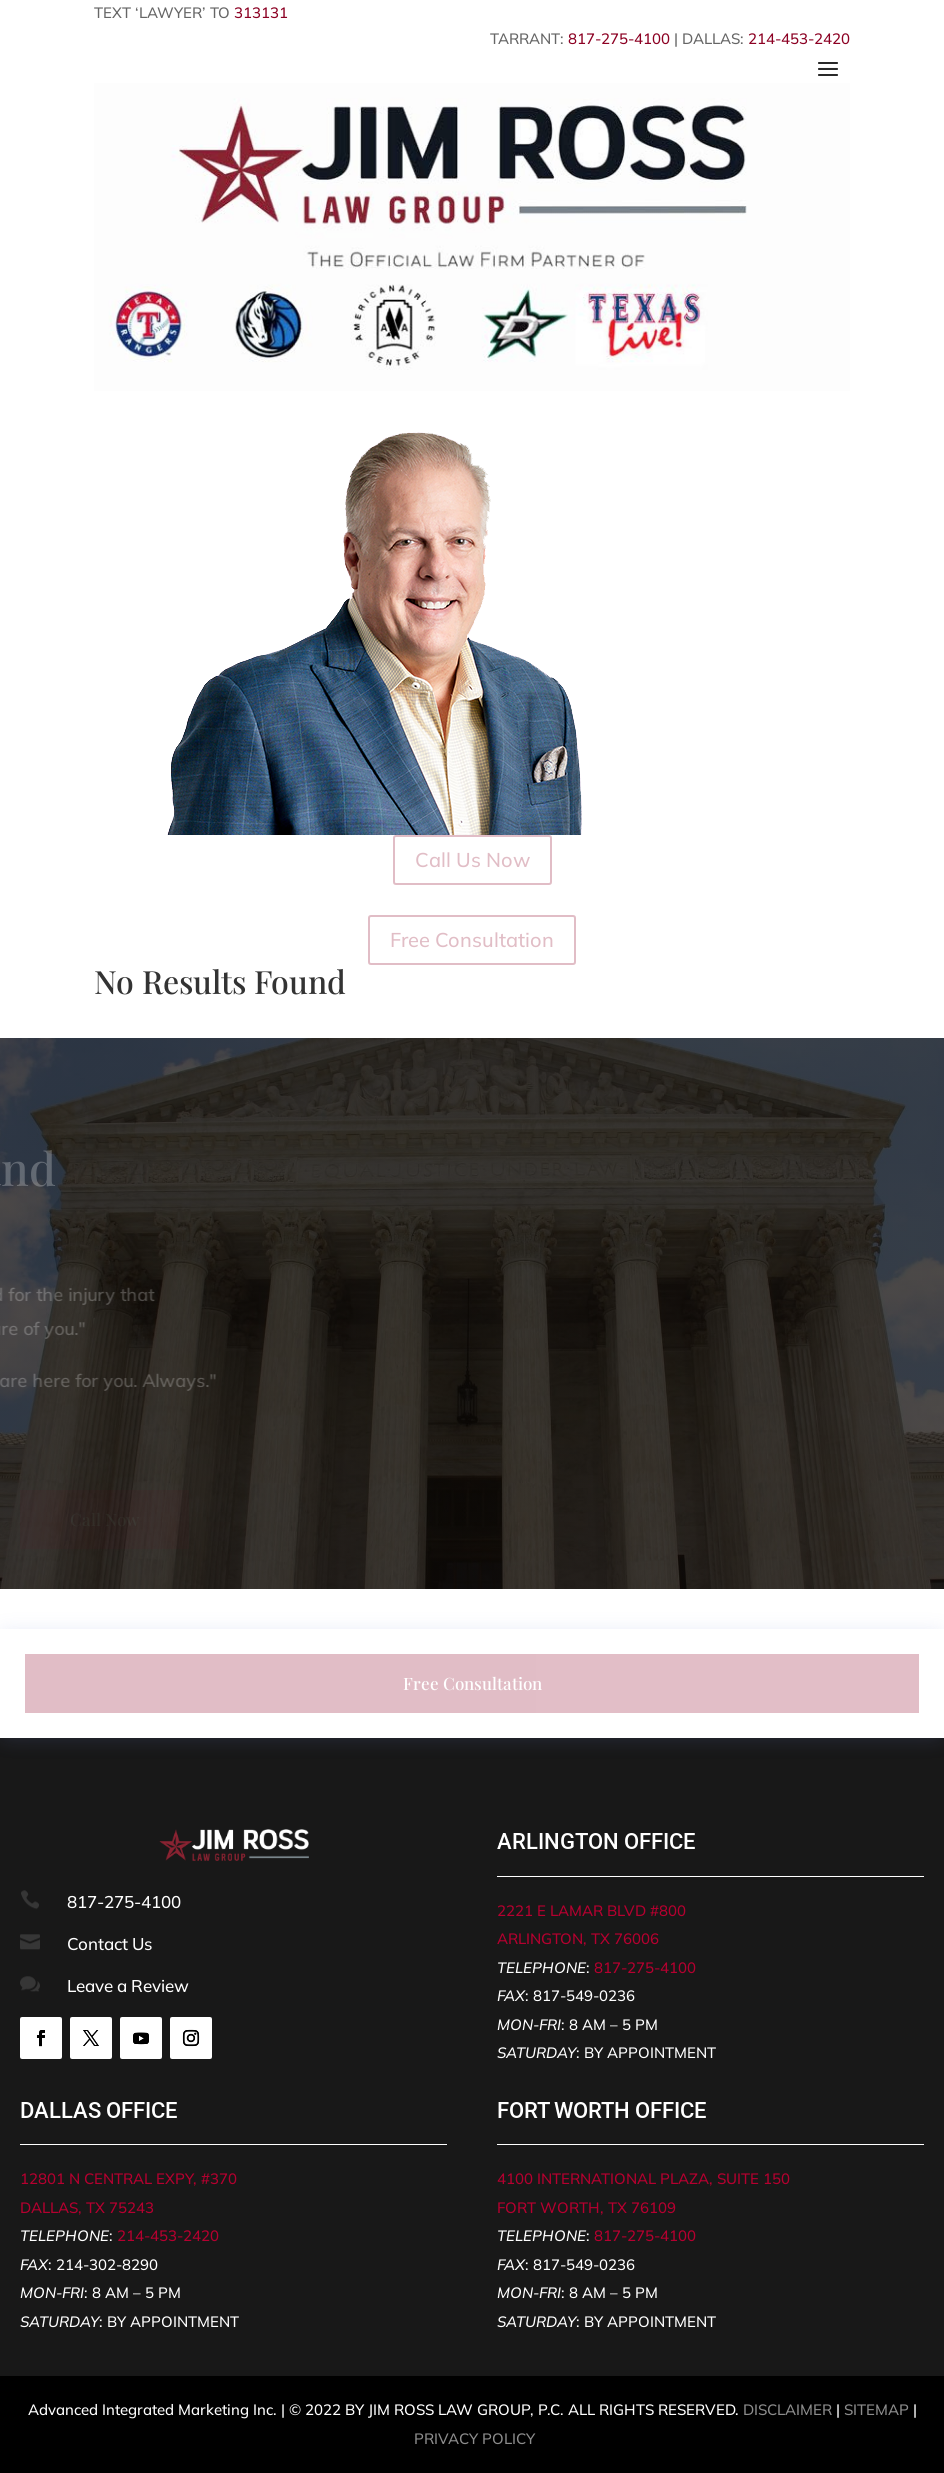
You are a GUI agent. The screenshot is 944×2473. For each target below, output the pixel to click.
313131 (261, 12)
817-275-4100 (619, 38)
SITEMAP (876, 2409)
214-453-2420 (799, 38)
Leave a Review (128, 1985)
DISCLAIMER (787, 2409)
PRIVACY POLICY (474, 2438)
